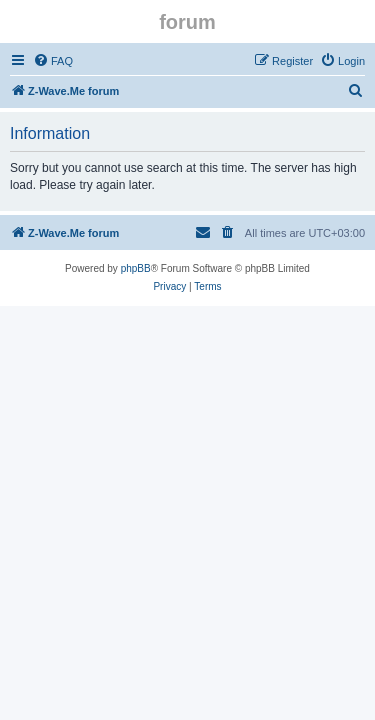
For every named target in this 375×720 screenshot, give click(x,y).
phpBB (136, 268)
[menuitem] (53, 61)
